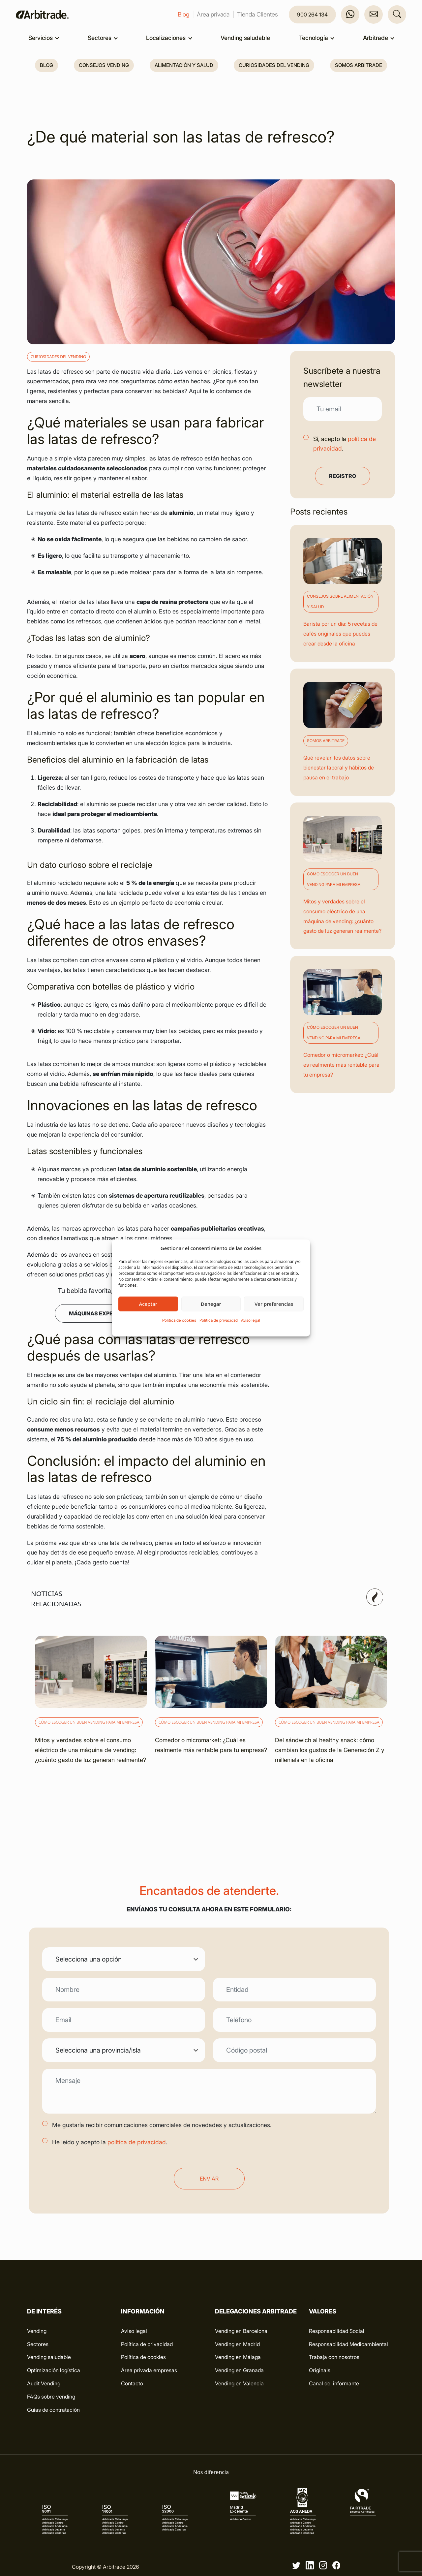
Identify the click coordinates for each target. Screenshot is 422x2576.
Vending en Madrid (237, 2344)
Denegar (211, 1304)
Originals (319, 2370)
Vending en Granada (239, 2370)
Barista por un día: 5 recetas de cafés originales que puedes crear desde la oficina (340, 633)
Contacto (132, 2383)
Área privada (213, 14)
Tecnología (314, 37)
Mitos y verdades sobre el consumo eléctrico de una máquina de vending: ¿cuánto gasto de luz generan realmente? (90, 1750)
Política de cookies (179, 1319)
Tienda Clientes (257, 14)
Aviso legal (250, 1319)
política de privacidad (136, 2142)
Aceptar (148, 1304)
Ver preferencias (274, 1304)
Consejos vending (104, 65)
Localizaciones (166, 37)
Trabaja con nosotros (334, 2357)
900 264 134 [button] (312, 14)
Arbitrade (376, 37)
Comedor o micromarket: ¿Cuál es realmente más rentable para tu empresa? (341, 1065)
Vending (36, 2331)
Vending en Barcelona (241, 2331)
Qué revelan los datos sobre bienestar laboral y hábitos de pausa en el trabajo (338, 767)
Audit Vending (43, 2383)
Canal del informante (334, 2383)
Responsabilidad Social (336, 2331)
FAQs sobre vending (51, 2396)
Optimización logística (53, 2370)
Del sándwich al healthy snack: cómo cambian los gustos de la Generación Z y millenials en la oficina (329, 1750)
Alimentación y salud (184, 65)
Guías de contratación (53, 2409)
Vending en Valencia (239, 2383)
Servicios (41, 37)
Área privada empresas (149, 2370)
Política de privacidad (218, 1319)
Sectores (100, 37)
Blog (183, 14)
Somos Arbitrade (358, 65)
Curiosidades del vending (274, 65)
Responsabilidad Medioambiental (348, 2344)
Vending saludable (245, 37)
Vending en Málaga (238, 2357)
